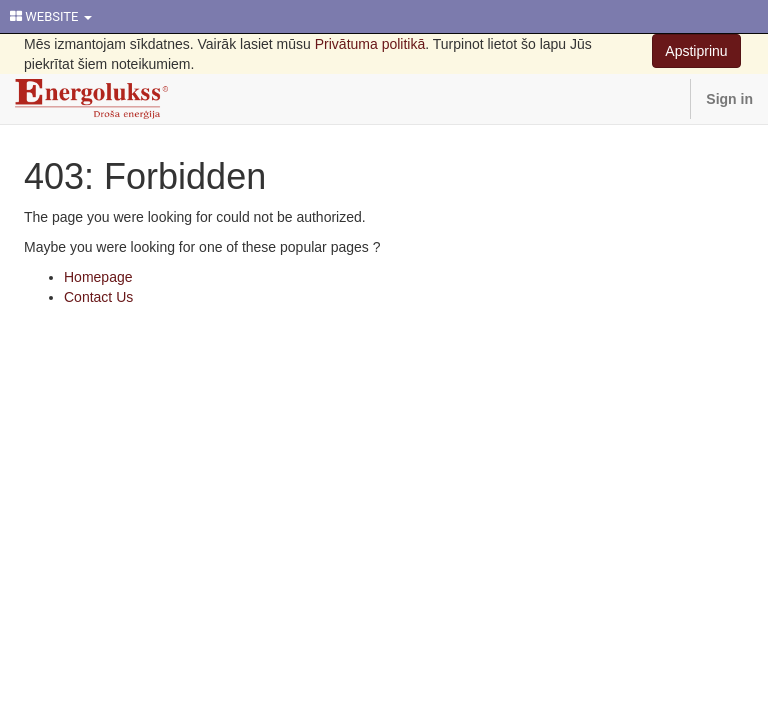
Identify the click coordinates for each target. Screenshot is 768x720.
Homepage (98, 277)
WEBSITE (51, 16)
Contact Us (98, 297)
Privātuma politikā (370, 44)
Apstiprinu (696, 51)
